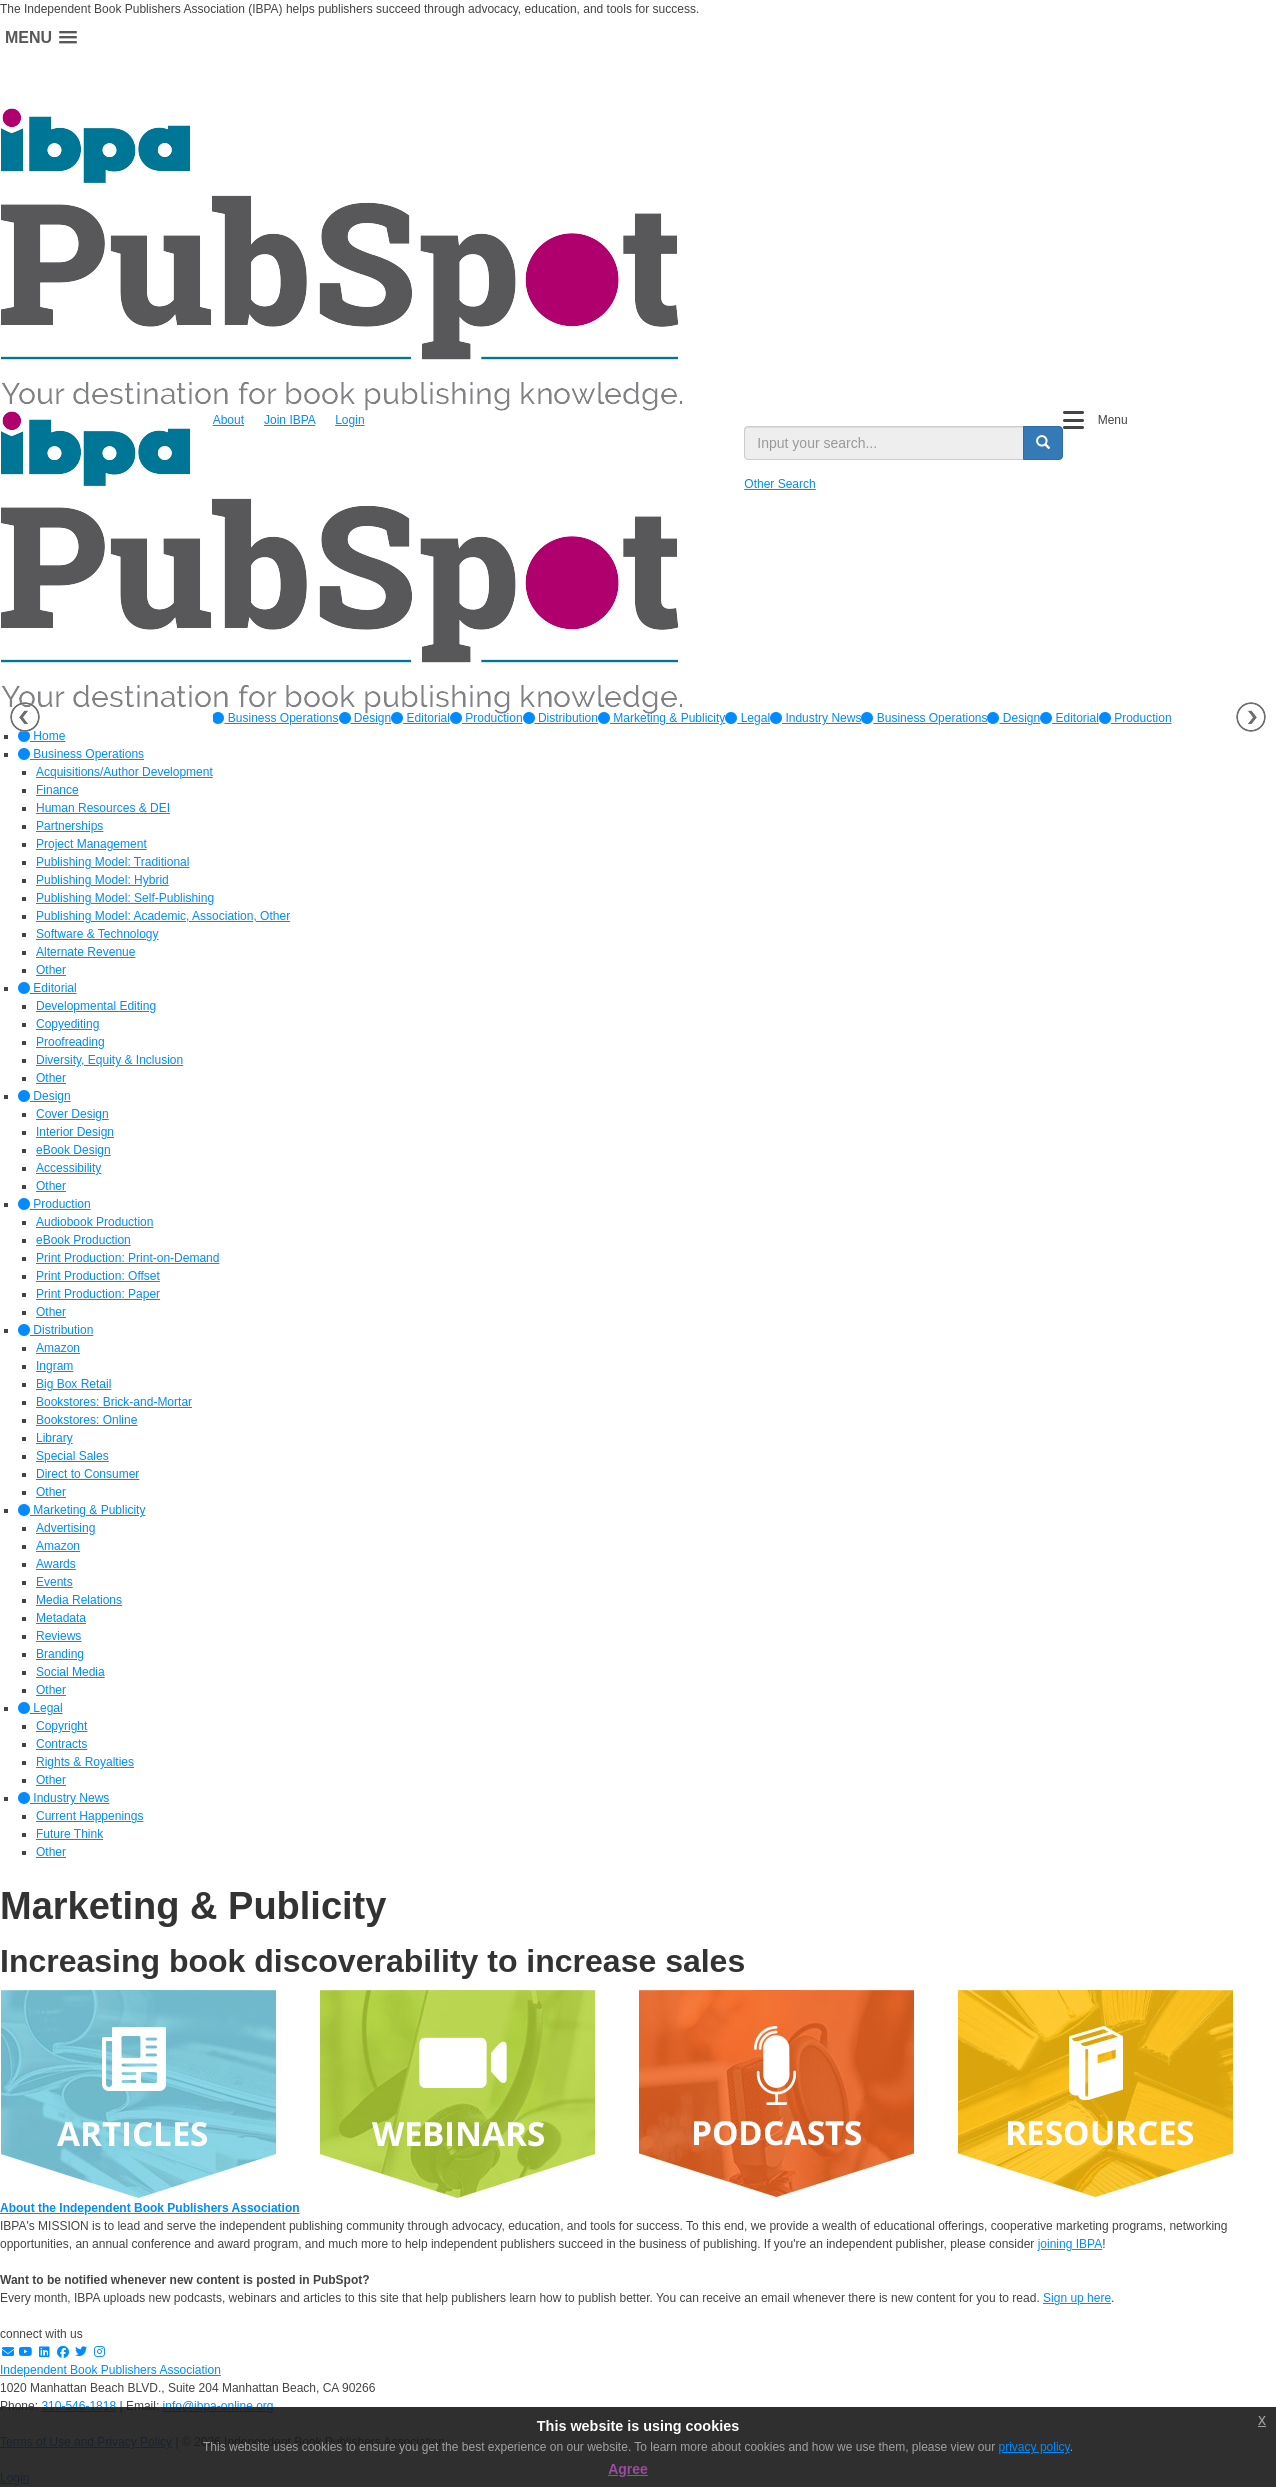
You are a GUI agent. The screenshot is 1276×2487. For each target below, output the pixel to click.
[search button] (1043, 443)
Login (349, 420)
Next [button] (1251, 717)
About (228, 420)
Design (365, 718)
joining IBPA (1070, 2244)
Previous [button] (25, 717)
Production (486, 718)
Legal (747, 718)
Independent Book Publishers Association (110, 2370)
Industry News (815, 718)
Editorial (420, 718)
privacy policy (1034, 2447)
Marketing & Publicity (661, 718)
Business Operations (275, 718)
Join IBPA (289, 420)
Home (41, 736)
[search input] (884, 443)
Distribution (560, 718)
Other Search (779, 484)
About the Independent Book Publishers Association (150, 2208)
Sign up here (1077, 2298)
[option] (275, 718)
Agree (628, 2469)
